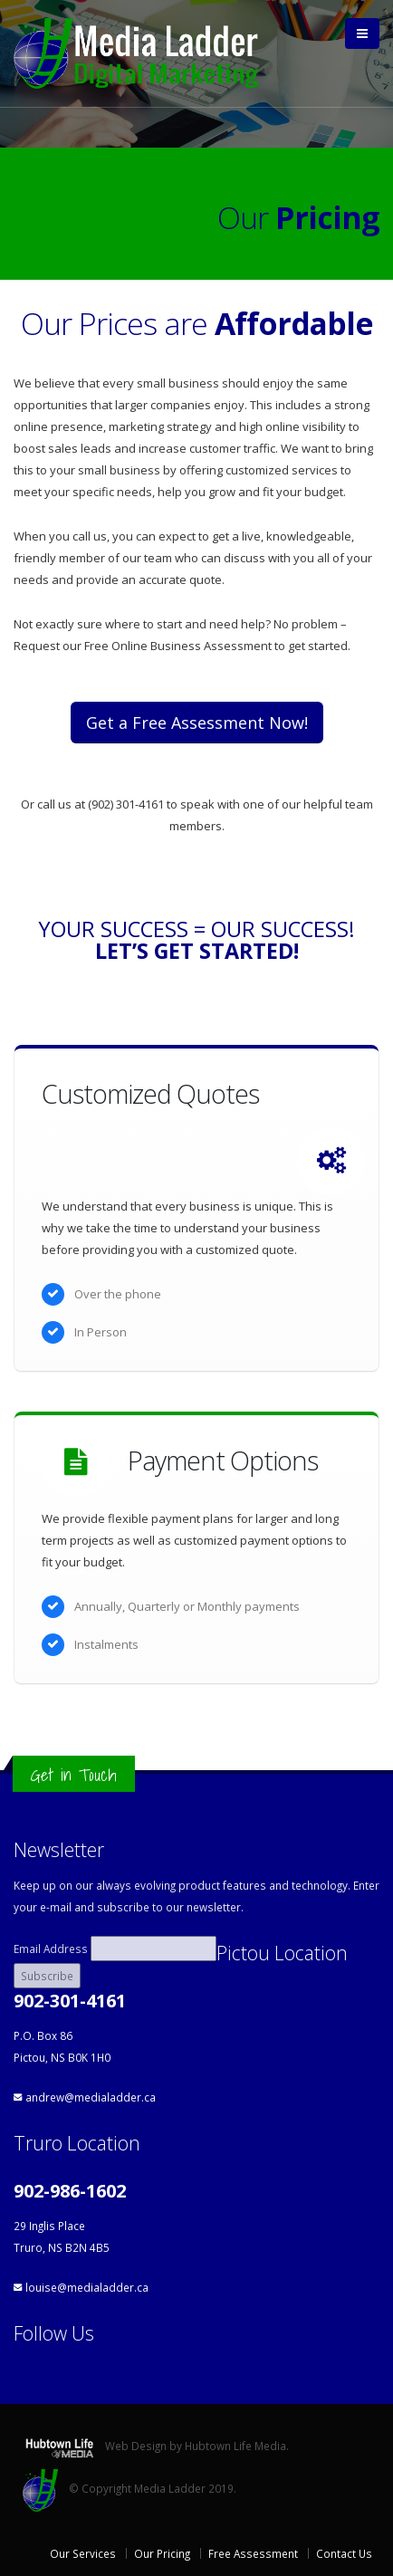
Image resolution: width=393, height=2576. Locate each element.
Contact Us (344, 2553)
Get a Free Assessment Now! (197, 722)
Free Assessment (253, 2553)
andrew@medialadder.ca (90, 2097)
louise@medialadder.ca (87, 2287)
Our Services (83, 2553)
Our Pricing (162, 2553)
